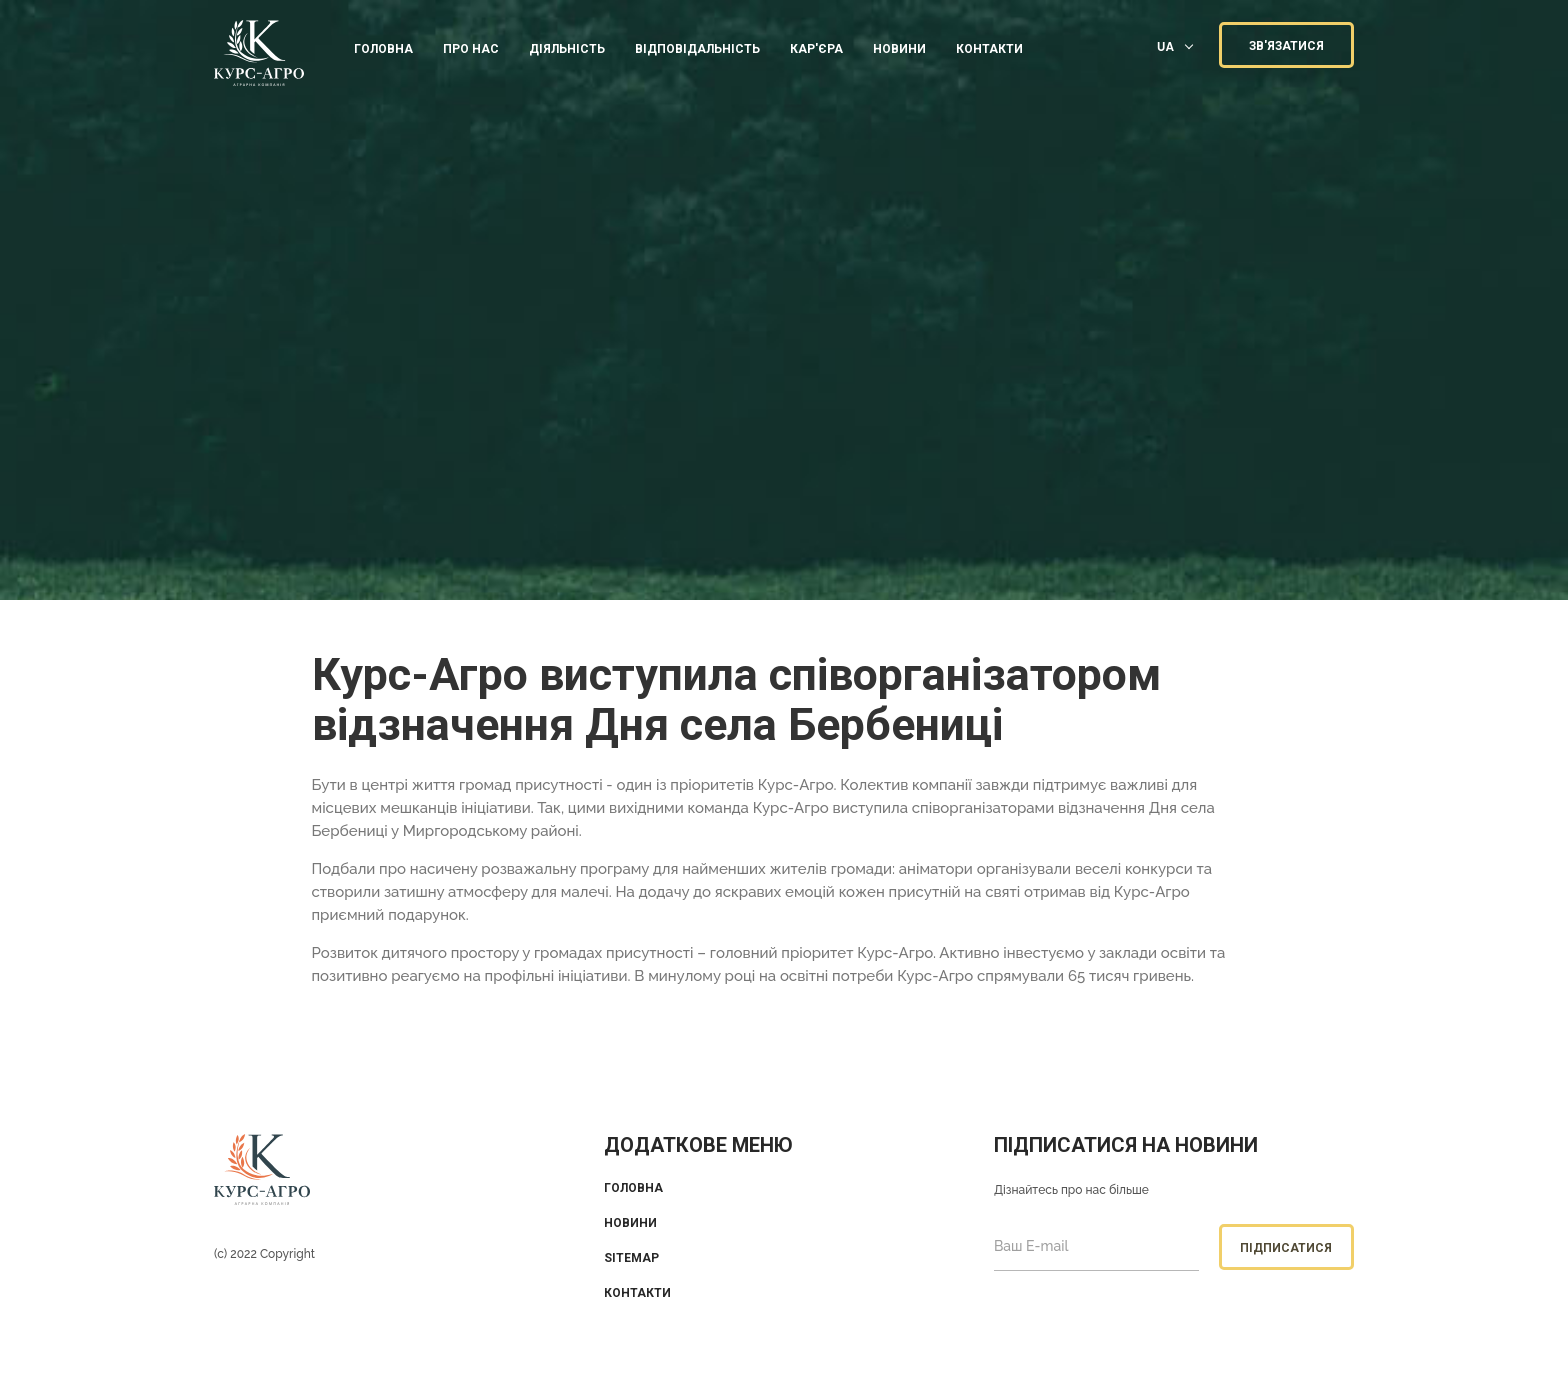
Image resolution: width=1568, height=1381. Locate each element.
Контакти (637, 1293)
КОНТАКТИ (989, 49)
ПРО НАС (471, 49)
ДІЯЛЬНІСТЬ (567, 49)
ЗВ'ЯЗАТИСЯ (1286, 46)
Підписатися (1286, 1248)
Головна (383, 49)
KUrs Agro (259, 55)
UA (1165, 46)
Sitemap (631, 1258)
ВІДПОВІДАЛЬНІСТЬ (697, 49)
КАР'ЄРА (816, 49)
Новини (899, 49)
